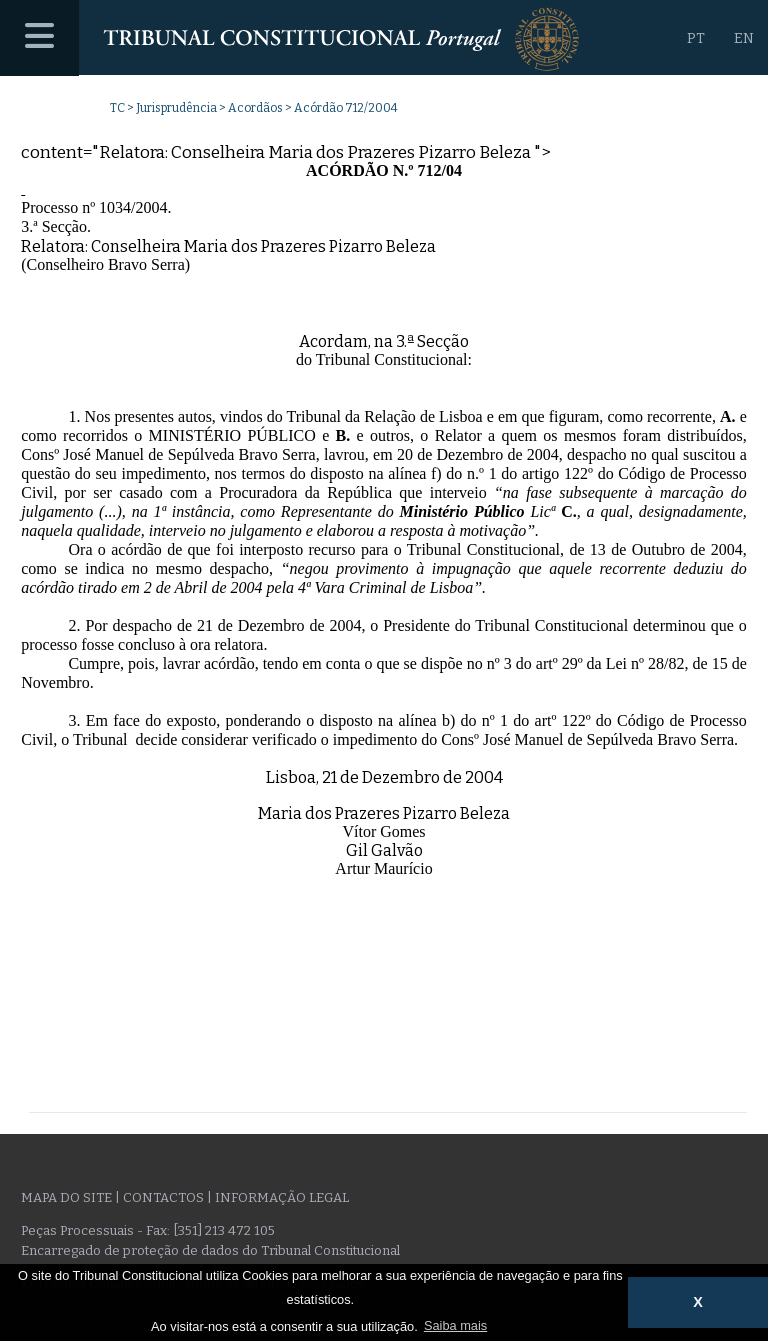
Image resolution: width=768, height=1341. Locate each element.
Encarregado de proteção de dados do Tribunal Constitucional (210, 1250)
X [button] (698, 1302)
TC (117, 108)
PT (696, 38)
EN (744, 38)
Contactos (163, 1197)
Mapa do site (66, 1197)
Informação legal (282, 1197)
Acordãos (255, 108)
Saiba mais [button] (455, 1325)
